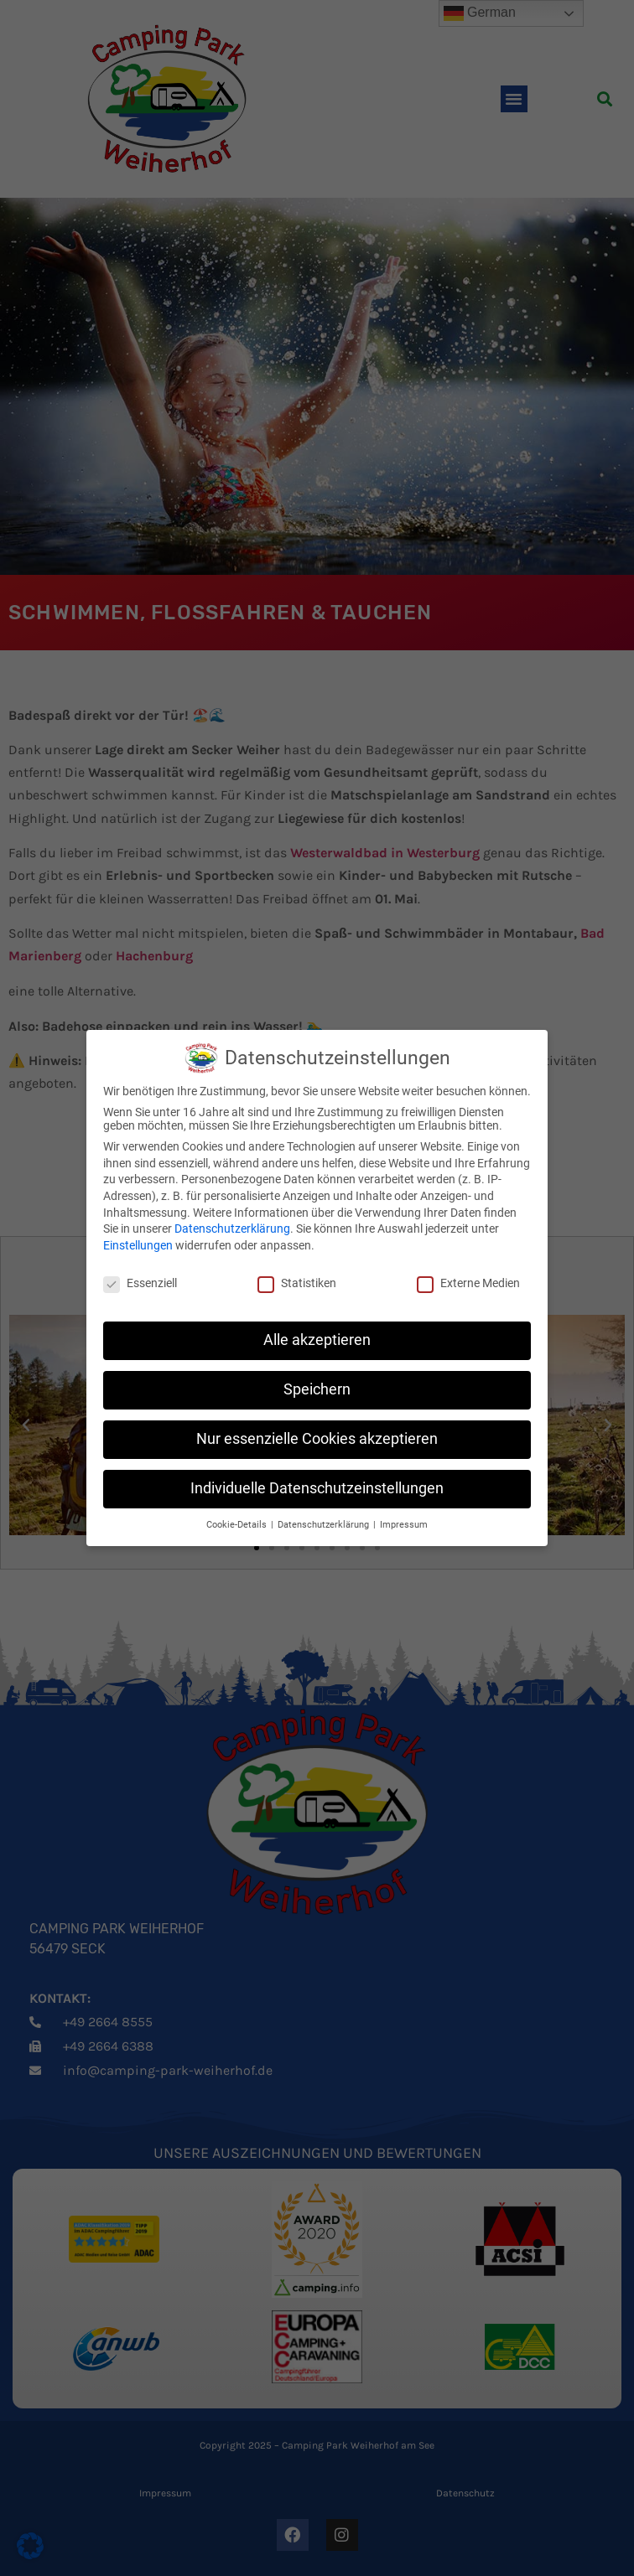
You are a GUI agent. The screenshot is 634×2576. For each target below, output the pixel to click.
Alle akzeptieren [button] (317, 1340)
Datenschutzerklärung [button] (325, 1524)
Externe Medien (468, 1283)
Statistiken (296, 1283)
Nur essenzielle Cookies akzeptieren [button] (317, 1438)
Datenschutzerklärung (232, 1228)
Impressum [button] (404, 1524)
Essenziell (140, 1283)
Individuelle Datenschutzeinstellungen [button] (317, 1488)
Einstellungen (138, 1245)
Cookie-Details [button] (237, 1524)
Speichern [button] (317, 1389)
